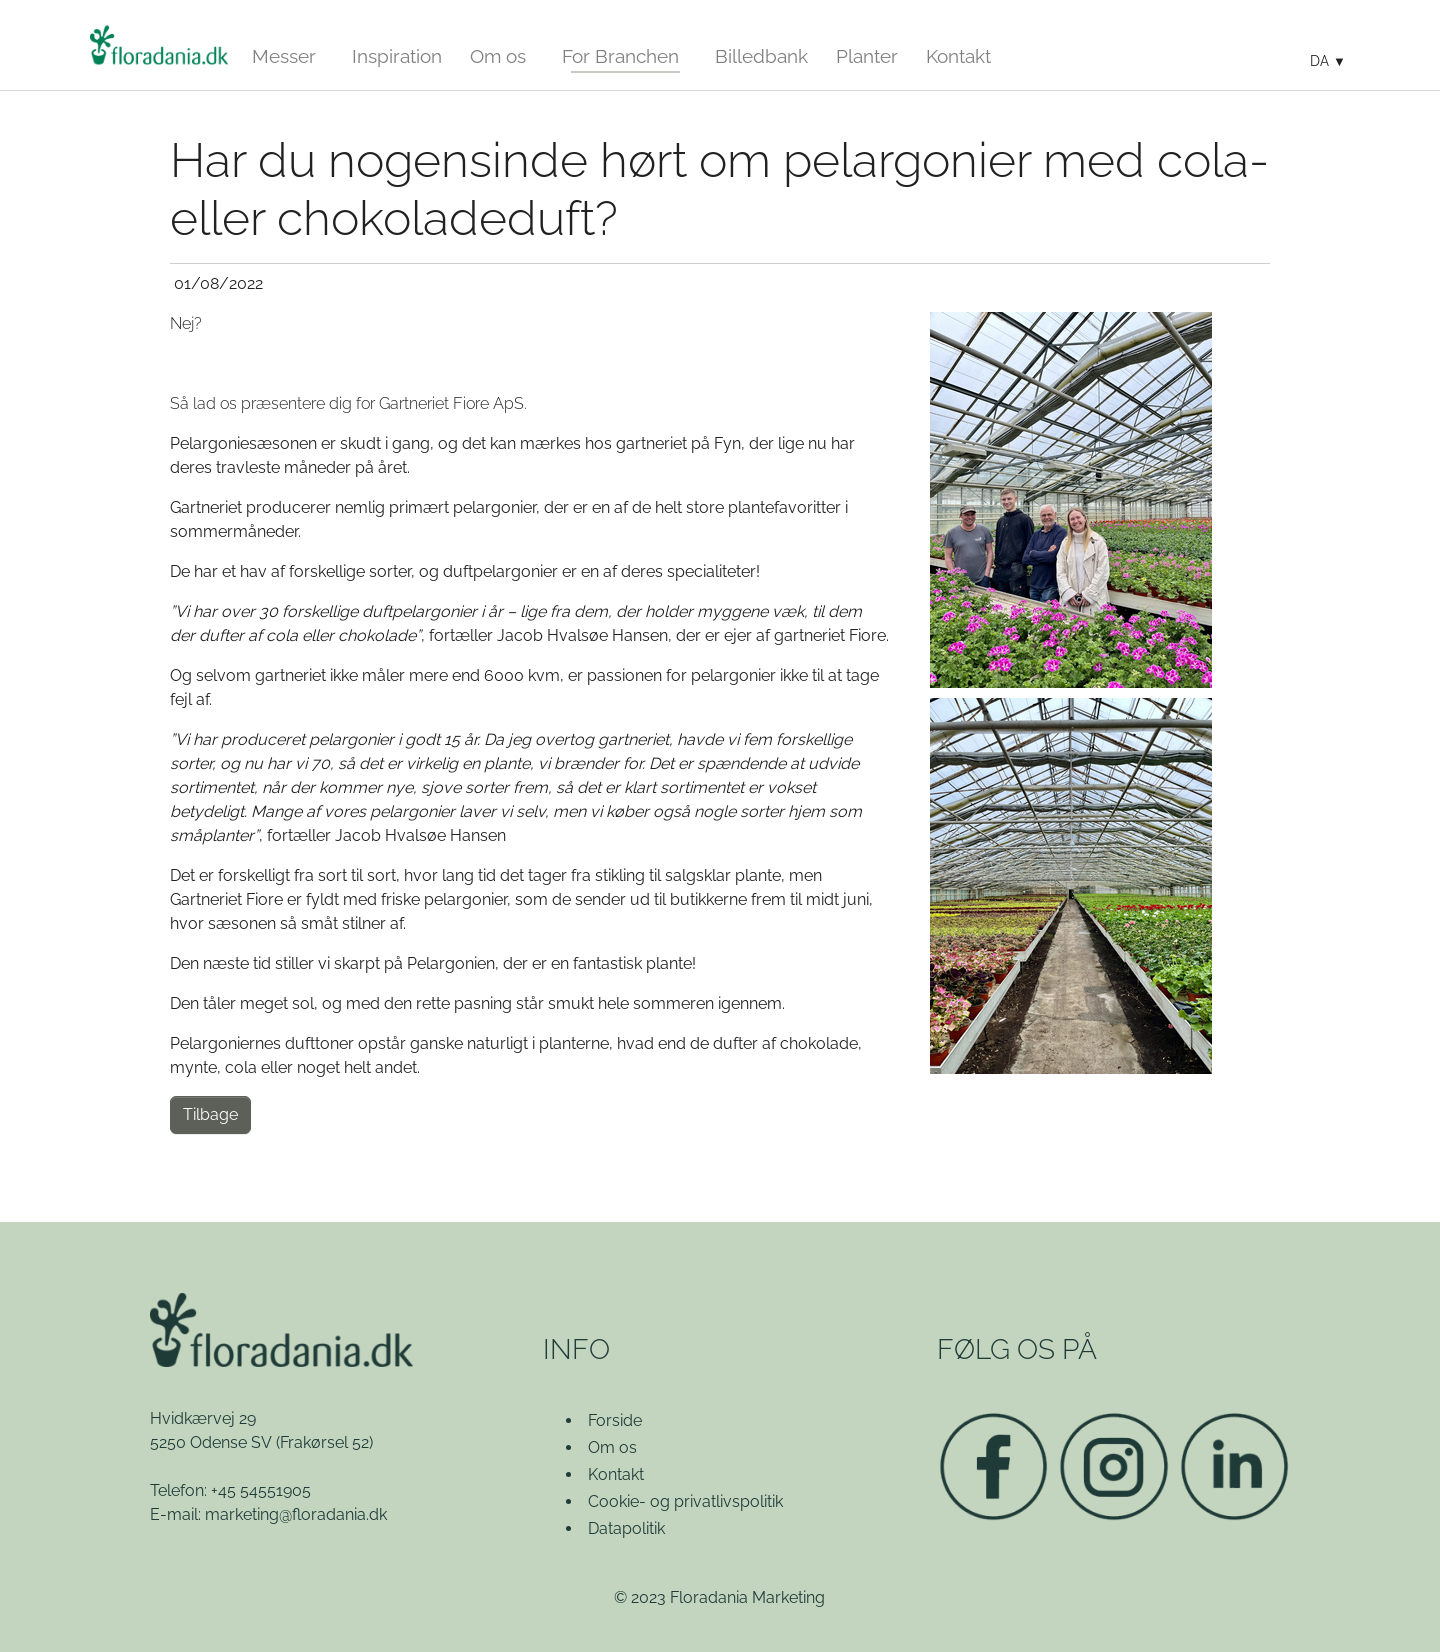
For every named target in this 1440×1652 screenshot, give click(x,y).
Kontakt (616, 1474)
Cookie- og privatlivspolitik (685, 1501)
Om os (612, 1447)
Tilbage (210, 1114)
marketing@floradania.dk (296, 1514)
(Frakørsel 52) (324, 1442)
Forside (615, 1420)
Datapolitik (626, 1528)
